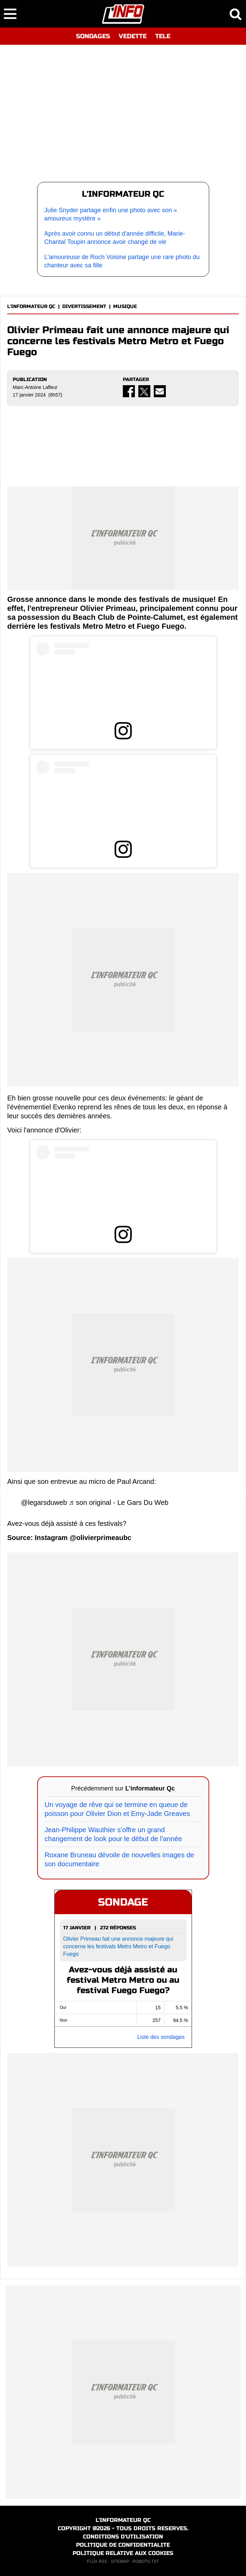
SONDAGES (93, 36)
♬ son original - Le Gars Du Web (118, 1502)
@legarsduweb (44, 1502)
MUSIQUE (125, 306)
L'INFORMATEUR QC (31, 306)
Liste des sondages (161, 2037)
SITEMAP (120, 2561)
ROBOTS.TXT (145, 2561)
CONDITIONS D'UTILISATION (123, 2536)
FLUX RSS (97, 2561)
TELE (162, 36)
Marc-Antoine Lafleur (35, 387)
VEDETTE (133, 36)
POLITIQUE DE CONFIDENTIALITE (123, 2545)
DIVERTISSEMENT (84, 306)
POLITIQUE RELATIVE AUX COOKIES (123, 2553)
